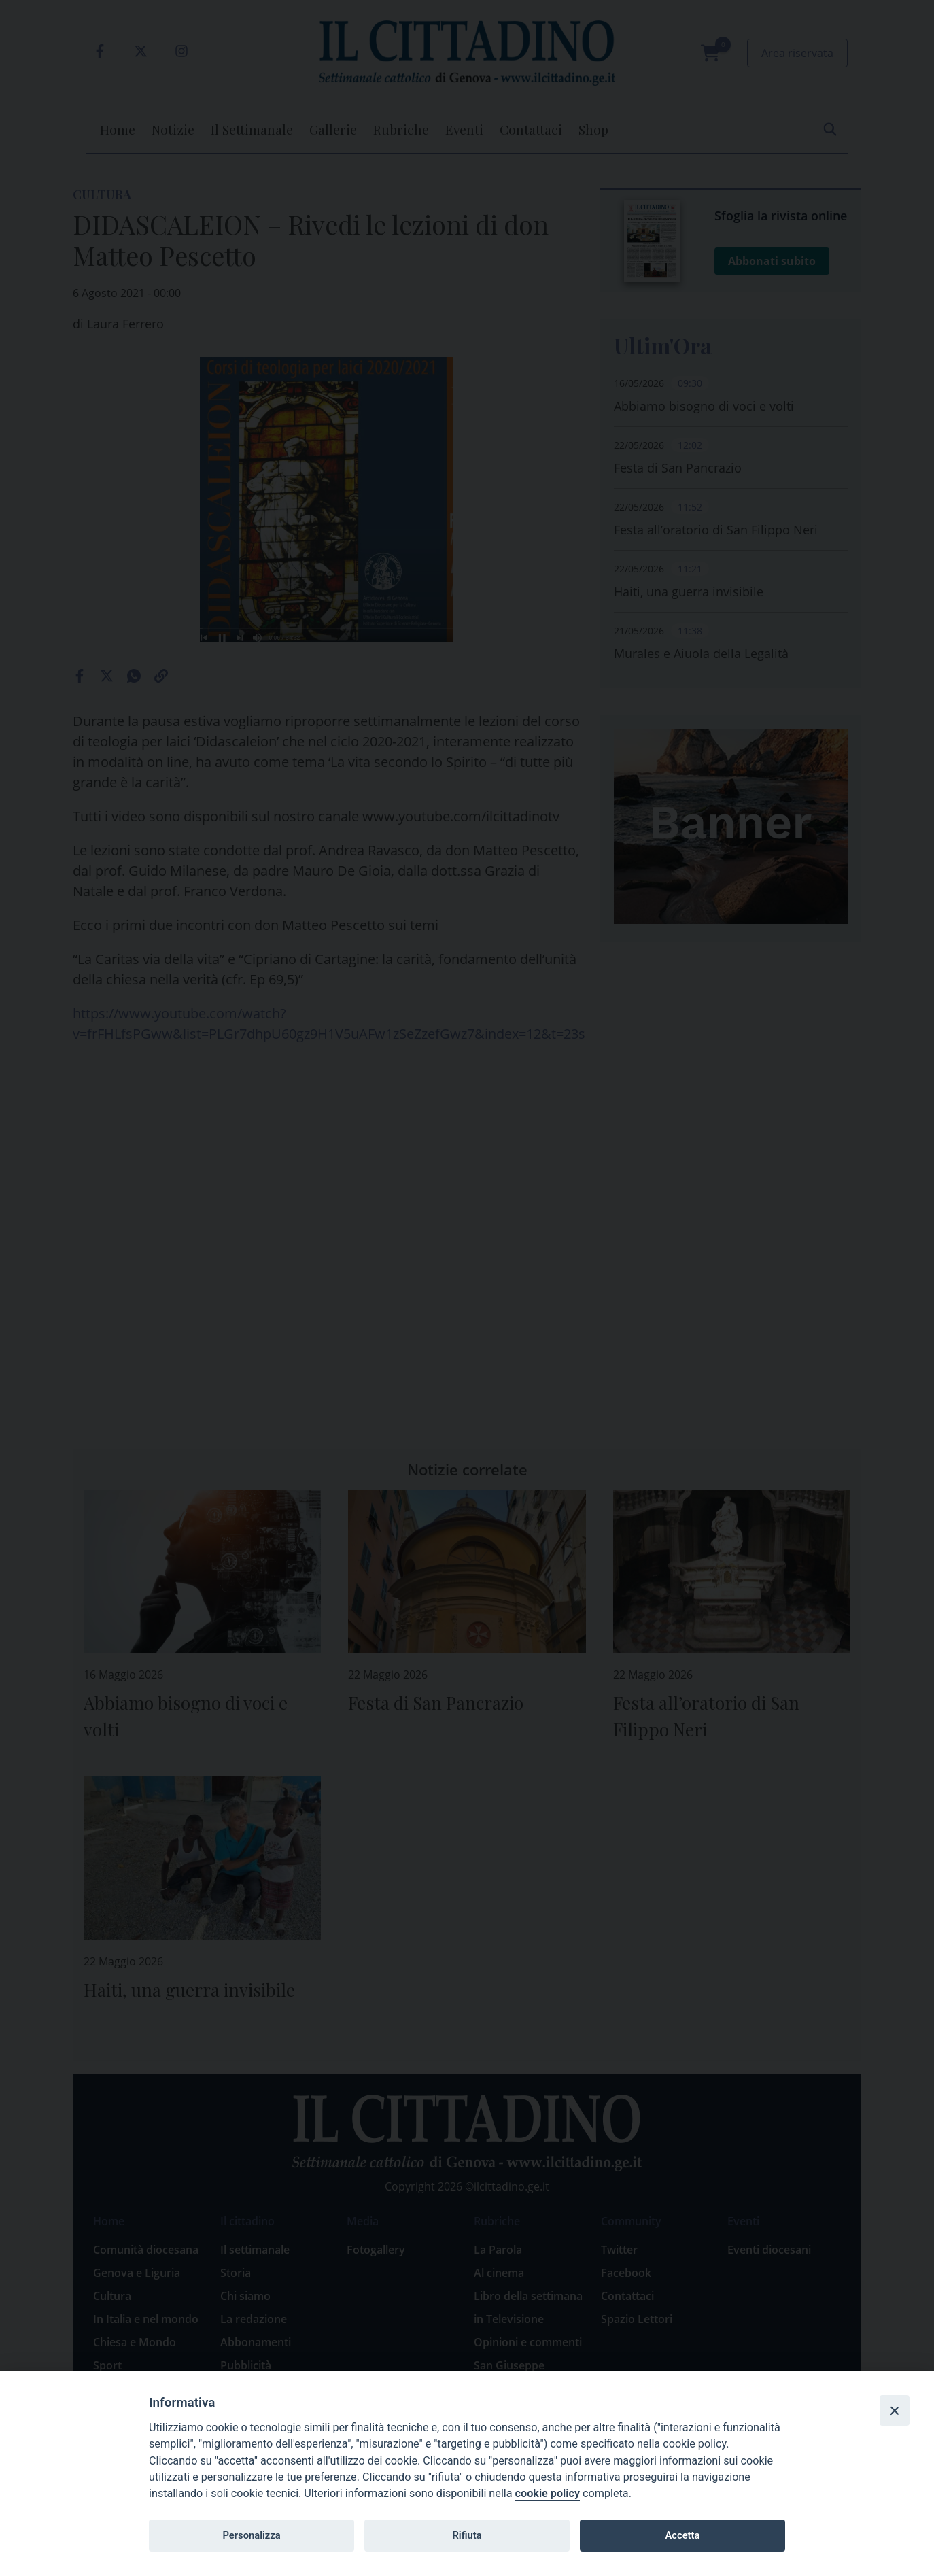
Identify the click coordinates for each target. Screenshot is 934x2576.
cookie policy (547, 2493)
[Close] (895, 2410)
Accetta (682, 2535)
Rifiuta (466, 2535)
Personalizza (251, 2535)
